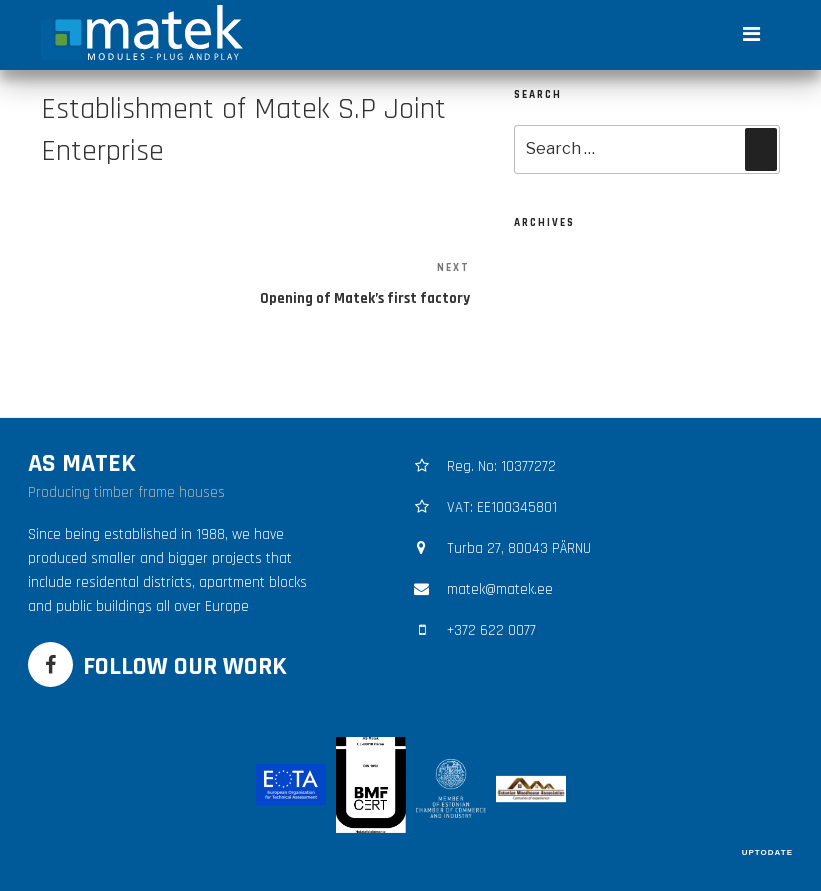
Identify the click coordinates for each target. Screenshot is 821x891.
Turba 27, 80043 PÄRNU (519, 548)
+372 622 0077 (491, 630)
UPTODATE (767, 852)
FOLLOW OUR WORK (185, 666)
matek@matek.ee (500, 589)
